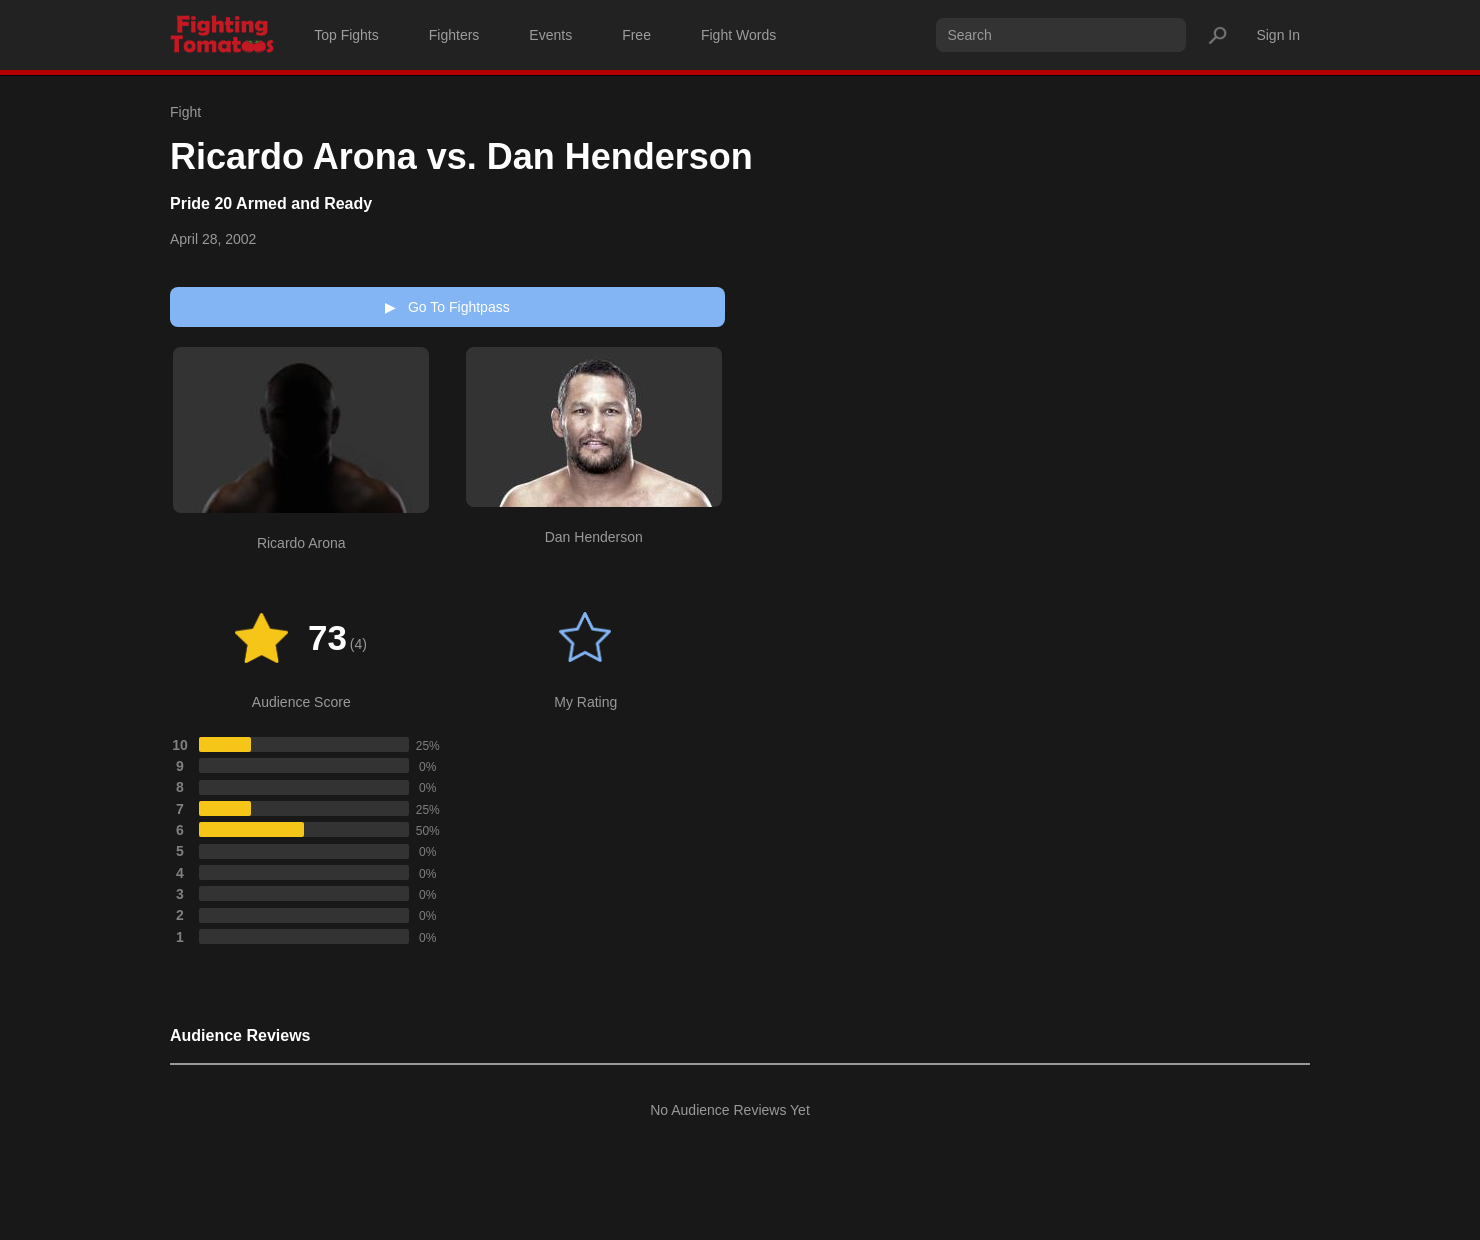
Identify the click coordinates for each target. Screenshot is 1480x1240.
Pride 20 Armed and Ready (271, 203)
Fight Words (738, 35)
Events (550, 35)
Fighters (454, 35)
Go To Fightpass (447, 307)
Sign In (1278, 35)
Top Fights (346, 35)
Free (636, 35)
